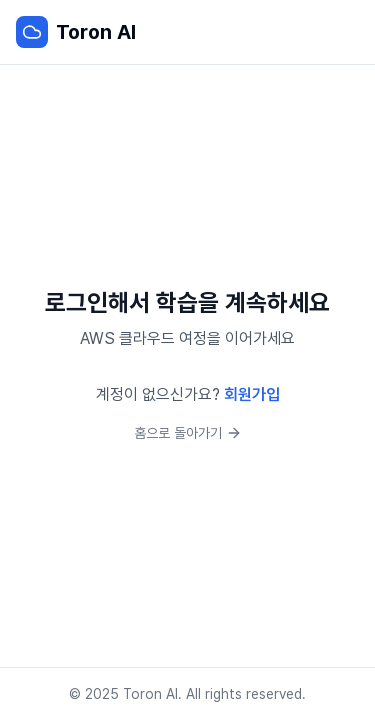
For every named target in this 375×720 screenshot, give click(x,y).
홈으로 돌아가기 (188, 433)
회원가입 (252, 394)
